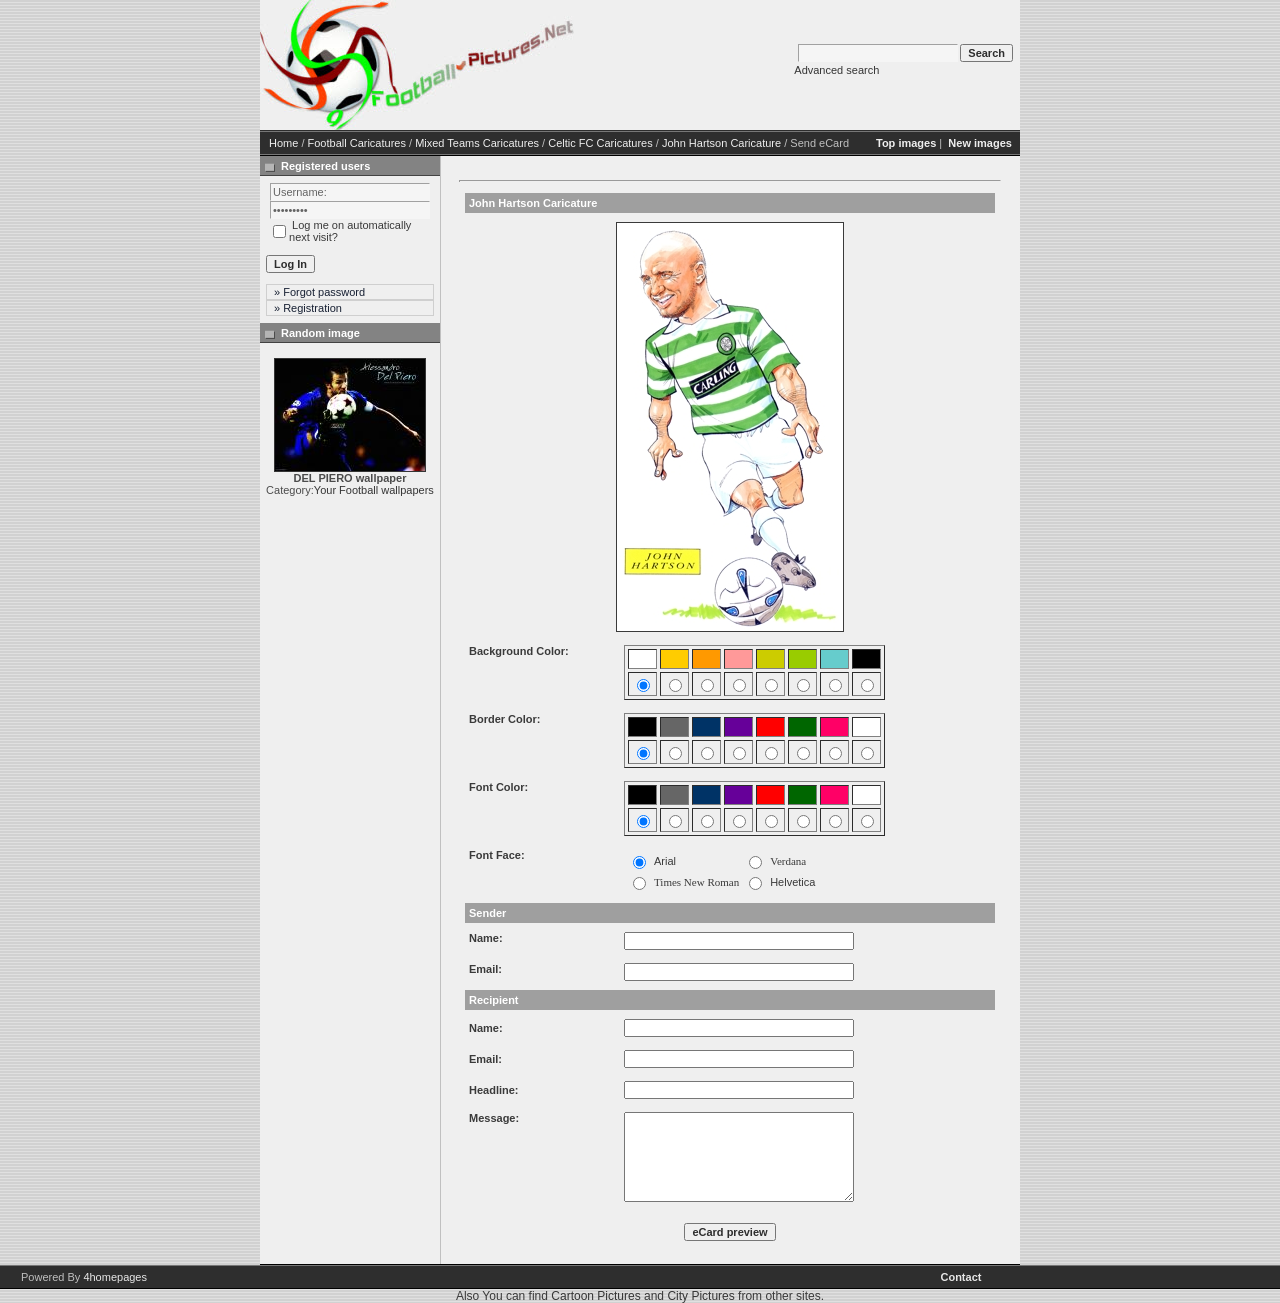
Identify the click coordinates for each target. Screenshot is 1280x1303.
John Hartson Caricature (721, 143)
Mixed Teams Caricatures (477, 143)
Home (283, 143)
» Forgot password (319, 292)
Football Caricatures (357, 143)
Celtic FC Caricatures (600, 143)
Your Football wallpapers (374, 490)
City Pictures (700, 1296)
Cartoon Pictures (595, 1296)
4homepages (115, 1277)
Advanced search (836, 70)
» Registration (308, 308)
